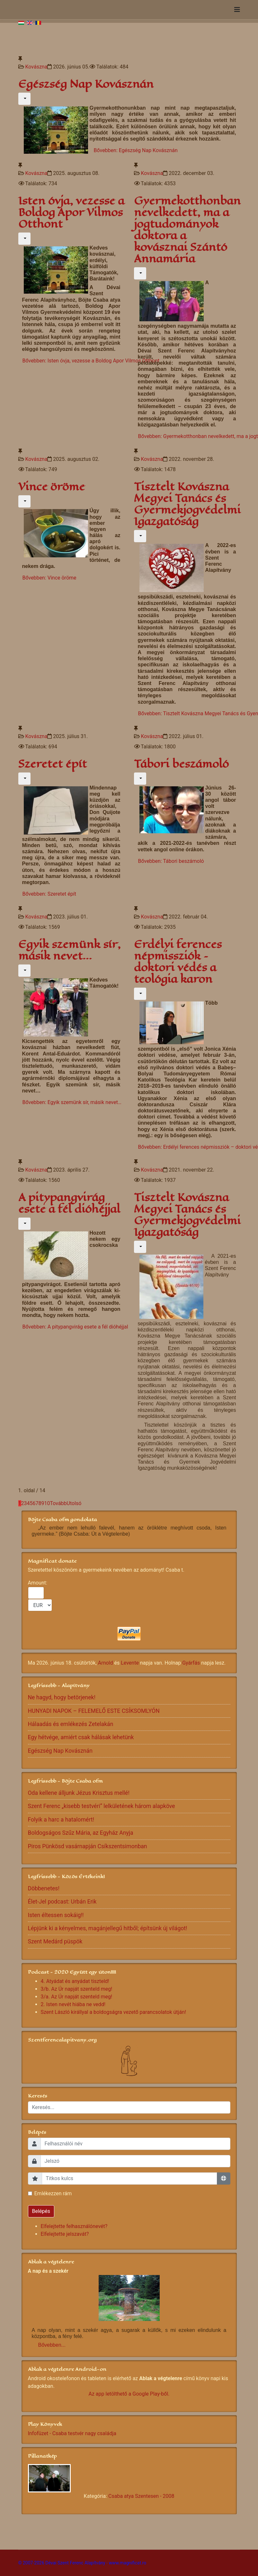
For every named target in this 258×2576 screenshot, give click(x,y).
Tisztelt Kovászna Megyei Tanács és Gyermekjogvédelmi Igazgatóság (187, 504)
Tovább (58, 1503)
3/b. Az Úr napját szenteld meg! (76, 1989)
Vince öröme (51, 487)
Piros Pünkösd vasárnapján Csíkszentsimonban (87, 1846)
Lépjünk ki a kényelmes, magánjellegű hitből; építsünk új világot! (107, 1928)
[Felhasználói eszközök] (24, 99)
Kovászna (36, 67)
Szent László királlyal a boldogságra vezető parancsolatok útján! (113, 2012)
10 (47, 1503)
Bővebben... (52, 2345)
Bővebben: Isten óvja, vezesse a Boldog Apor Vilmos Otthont (91, 361)
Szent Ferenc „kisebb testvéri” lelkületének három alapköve (101, 1806)
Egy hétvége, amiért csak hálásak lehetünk (81, 1737)
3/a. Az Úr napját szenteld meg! (76, 1997)
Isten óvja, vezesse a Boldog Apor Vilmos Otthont (71, 212)
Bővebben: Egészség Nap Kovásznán (136, 150)
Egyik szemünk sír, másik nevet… (69, 950)
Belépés (41, 2211)
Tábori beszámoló (181, 764)
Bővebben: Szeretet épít (49, 894)
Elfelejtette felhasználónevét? (74, 2226)
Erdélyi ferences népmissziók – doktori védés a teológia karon (178, 961)
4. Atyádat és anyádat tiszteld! (75, 1981)
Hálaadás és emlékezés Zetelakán (70, 1724)
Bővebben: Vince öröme (49, 578)
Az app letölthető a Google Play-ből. (128, 2394)
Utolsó (74, 1503)
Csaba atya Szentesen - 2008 (141, 2496)
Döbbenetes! (43, 1888)
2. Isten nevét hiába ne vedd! (73, 2004)
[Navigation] (237, 9)
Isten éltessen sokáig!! (56, 1915)
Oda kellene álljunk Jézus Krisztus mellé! (78, 1793)
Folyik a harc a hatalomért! (61, 1819)
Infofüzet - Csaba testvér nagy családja (72, 2433)
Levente (130, 1663)
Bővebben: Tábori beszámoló (171, 861)
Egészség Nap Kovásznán (86, 84)
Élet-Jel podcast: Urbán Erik (62, 1901)
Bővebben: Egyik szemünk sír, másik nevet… (71, 1102)
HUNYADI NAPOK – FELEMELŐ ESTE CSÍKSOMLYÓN (94, 1711)
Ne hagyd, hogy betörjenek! (61, 1697)
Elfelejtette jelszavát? (65, 2234)
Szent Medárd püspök (55, 1941)
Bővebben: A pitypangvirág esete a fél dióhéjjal (75, 1327)
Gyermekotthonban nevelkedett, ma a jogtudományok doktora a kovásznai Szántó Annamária (187, 230)
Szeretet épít (52, 764)
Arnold (105, 1663)
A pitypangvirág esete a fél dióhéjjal (69, 1203)
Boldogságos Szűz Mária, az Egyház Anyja (80, 1833)
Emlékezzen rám (53, 2193)
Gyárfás (191, 1663)
